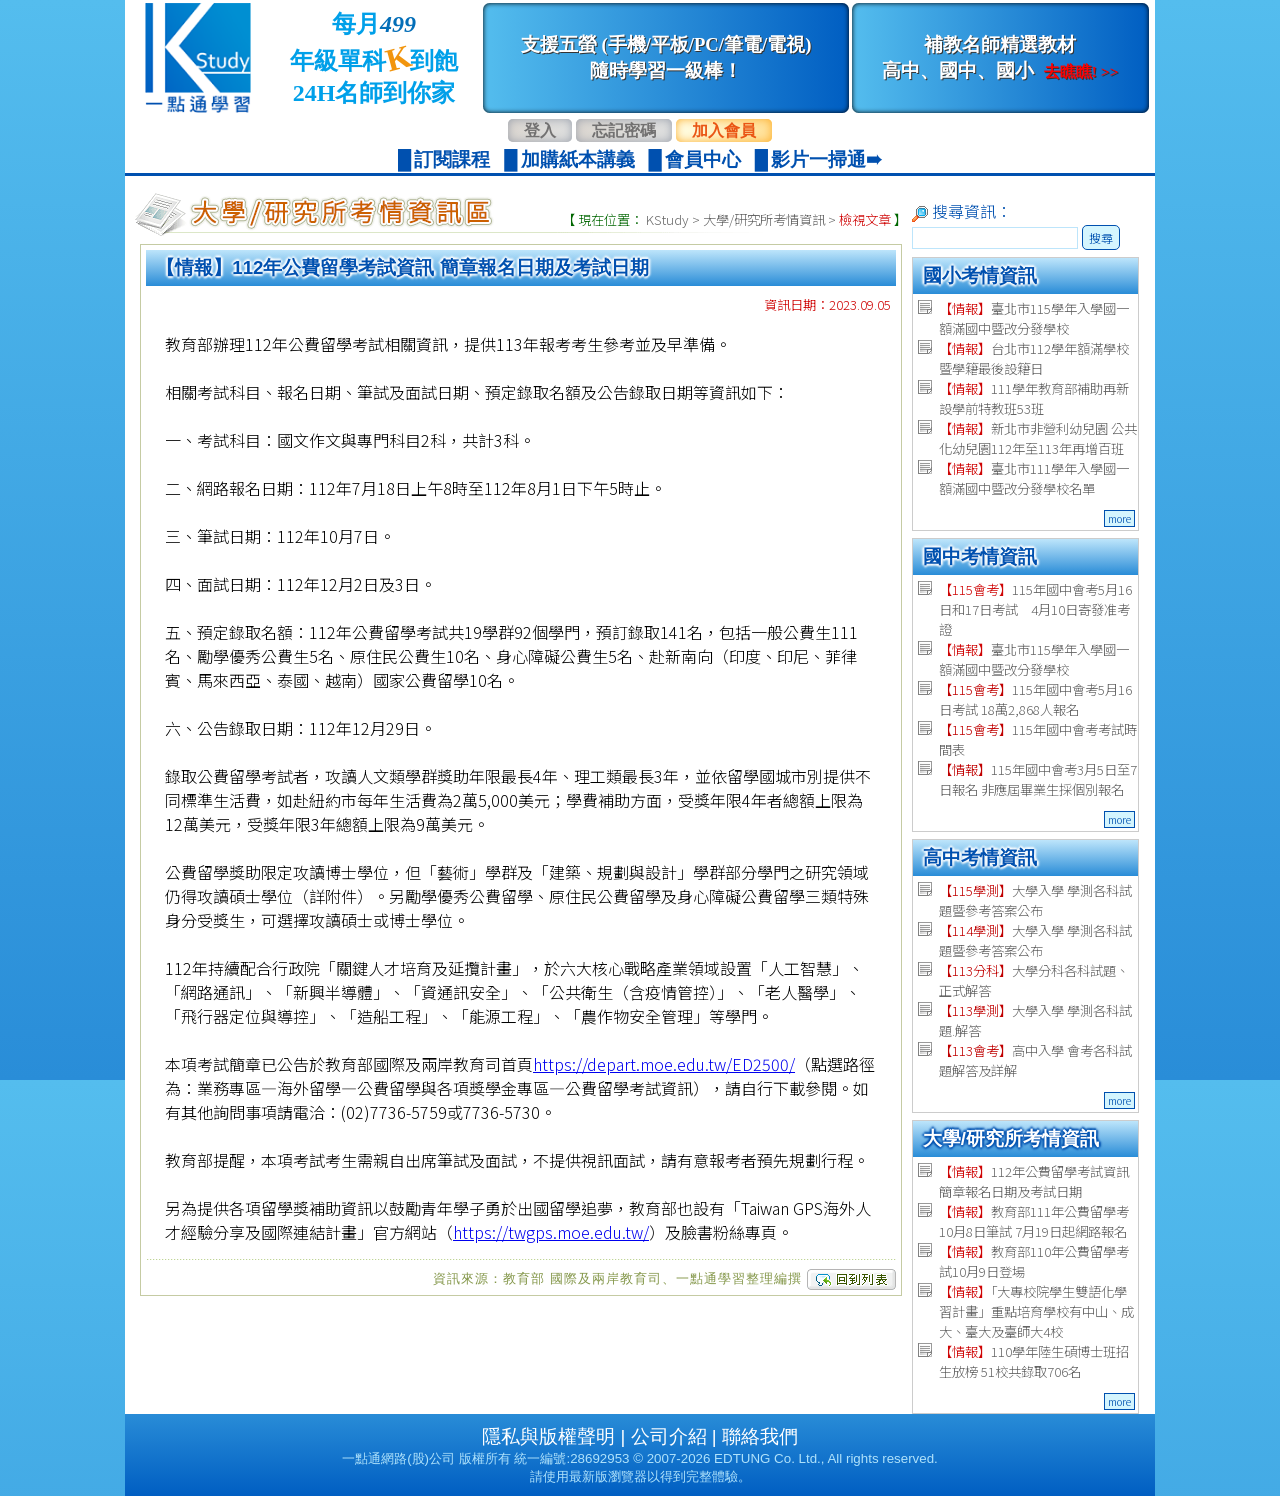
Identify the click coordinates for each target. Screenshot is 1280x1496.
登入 (540, 130)
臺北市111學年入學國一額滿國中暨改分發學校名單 (1034, 478)
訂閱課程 (452, 159)
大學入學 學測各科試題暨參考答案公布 (1035, 900)
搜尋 (1101, 237)
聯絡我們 (760, 1436)
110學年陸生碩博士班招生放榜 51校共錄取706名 (1034, 1361)
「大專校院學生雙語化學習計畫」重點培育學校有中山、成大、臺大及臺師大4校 (1036, 1311)
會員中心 (703, 159)
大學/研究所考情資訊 (764, 219)
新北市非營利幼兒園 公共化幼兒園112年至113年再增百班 (1038, 438)
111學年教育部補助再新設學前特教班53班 (1034, 398)
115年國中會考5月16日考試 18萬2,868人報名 (1035, 699)
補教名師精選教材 (1000, 57)
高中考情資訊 (980, 857)
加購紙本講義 (578, 159)
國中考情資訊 (980, 556)
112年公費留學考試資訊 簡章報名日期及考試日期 (1034, 1181)
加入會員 (724, 130)
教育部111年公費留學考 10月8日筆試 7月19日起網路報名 (1034, 1221)
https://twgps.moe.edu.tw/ (551, 1232)
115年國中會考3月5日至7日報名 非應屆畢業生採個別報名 (1038, 779)
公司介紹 (669, 1436)
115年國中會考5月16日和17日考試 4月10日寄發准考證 (1035, 609)
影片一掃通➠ (826, 159)
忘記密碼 (624, 130)
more (1119, 518)
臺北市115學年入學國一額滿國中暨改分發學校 (1034, 318)
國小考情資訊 (980, 275)
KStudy (667, 219)
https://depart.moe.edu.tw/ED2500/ (664, 1064)
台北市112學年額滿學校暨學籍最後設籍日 (1034, 358)
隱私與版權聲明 (548, 1436)
